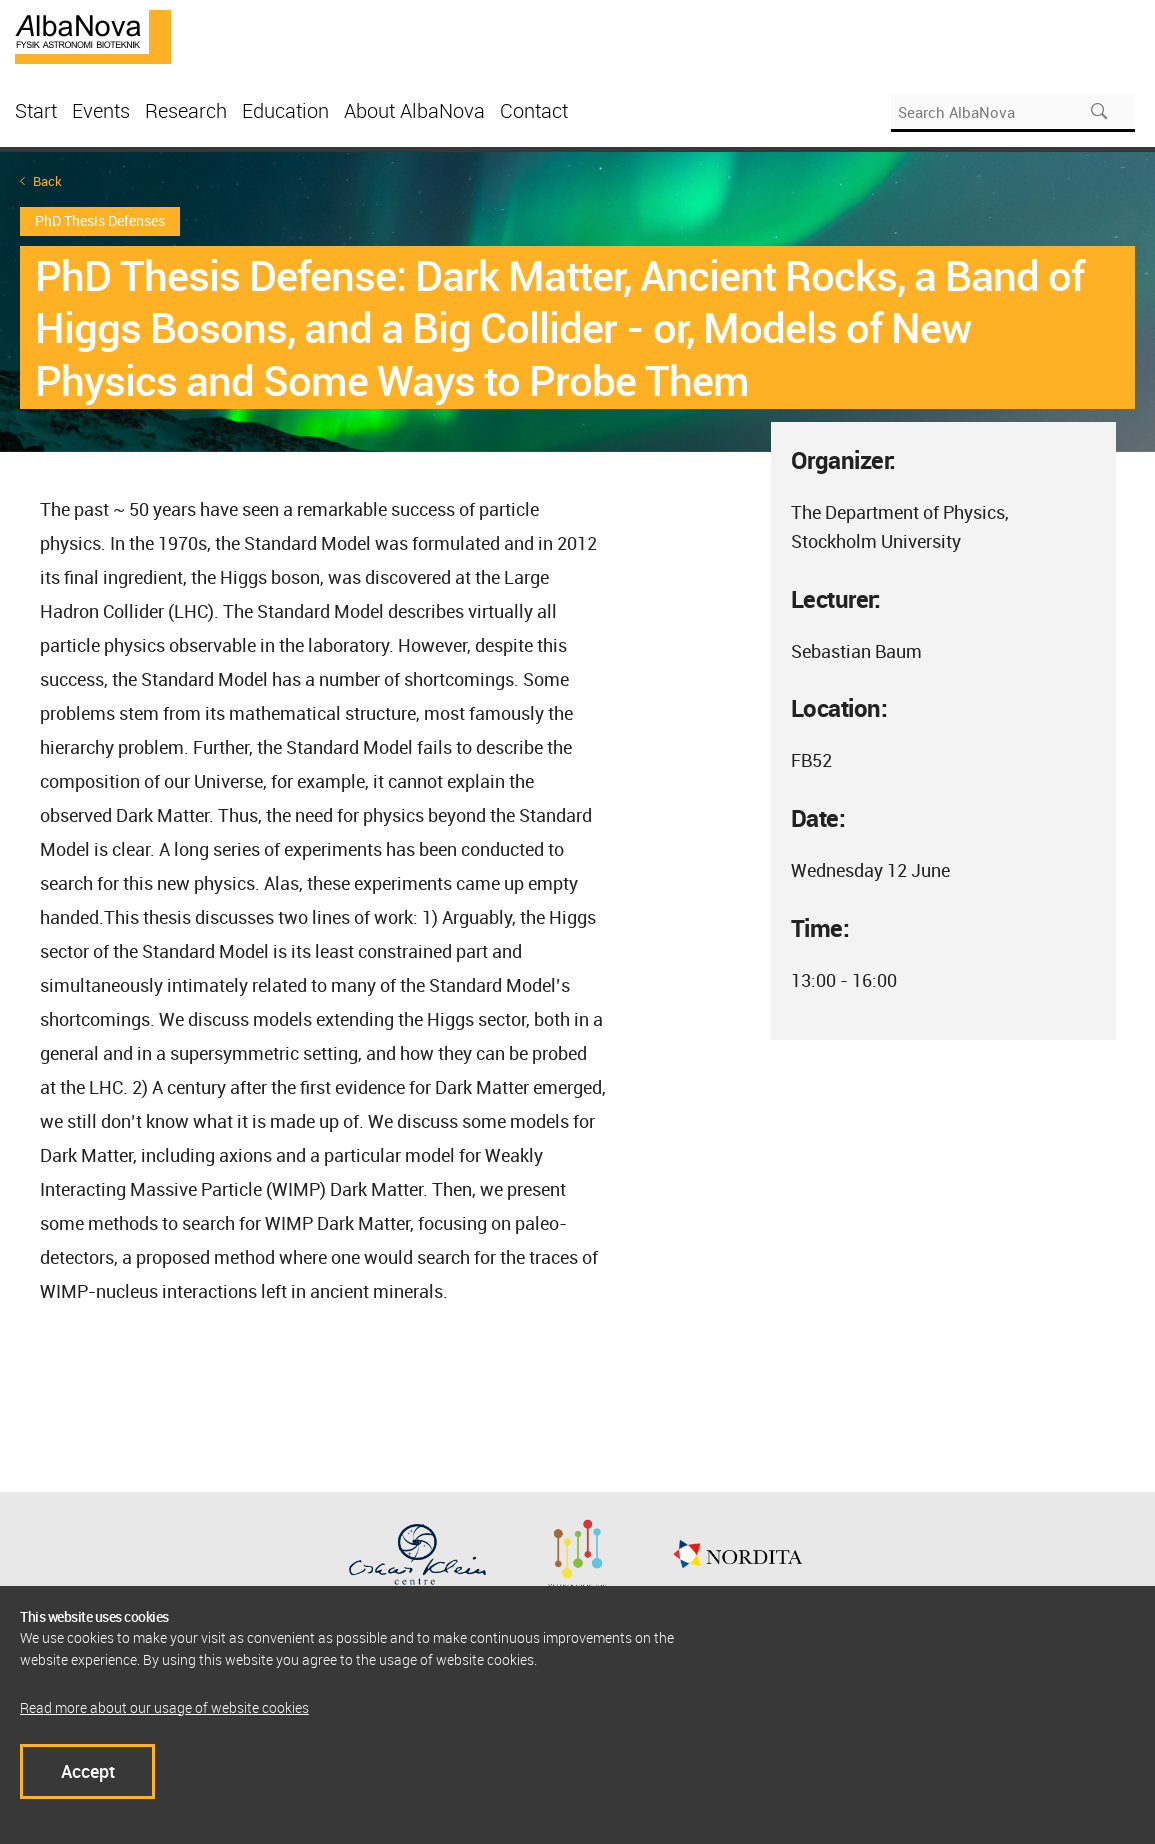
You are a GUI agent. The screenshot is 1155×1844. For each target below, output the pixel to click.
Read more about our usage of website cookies (164, 1707)
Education (285, 110)
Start (36, 110)
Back (47, 181)
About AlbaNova (414, 110)
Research (186, 110)
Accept (88, 1771)
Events (101, 110)
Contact (534, 110)
